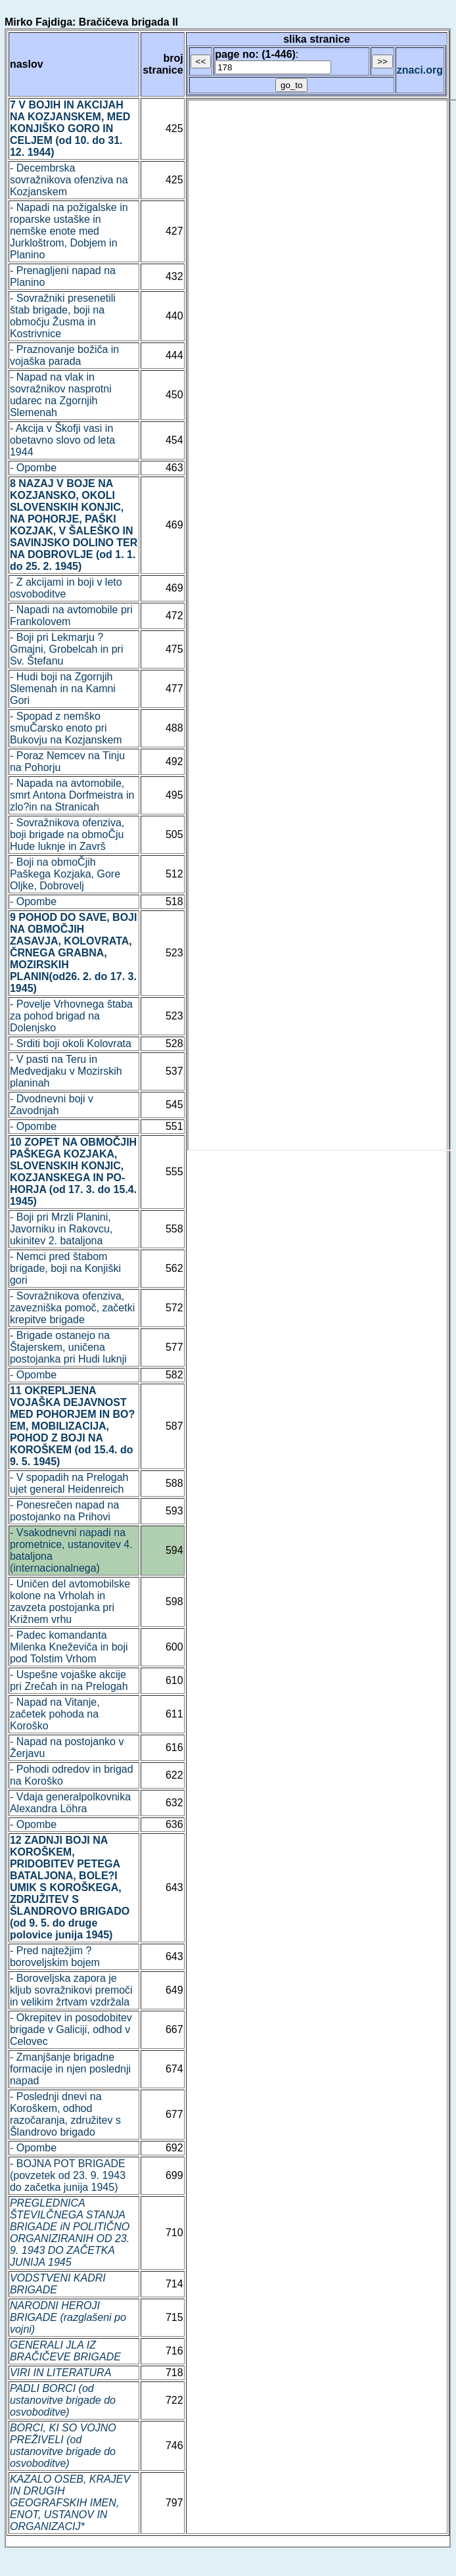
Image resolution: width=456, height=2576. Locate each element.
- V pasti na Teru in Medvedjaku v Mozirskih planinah (66, 1071)
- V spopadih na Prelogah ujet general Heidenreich (69, 1483)
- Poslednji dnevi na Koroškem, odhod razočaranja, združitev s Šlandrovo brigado (65, 2114)
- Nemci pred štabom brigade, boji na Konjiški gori (65, 1268)
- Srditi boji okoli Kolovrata (70, 1043)
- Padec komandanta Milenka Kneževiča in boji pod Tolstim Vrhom (69, 1646)
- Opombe (33, 467)
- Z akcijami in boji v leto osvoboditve (66, 587)
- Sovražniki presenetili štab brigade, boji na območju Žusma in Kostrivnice (63, 316)
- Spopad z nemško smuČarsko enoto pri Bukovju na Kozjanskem (66, 728)
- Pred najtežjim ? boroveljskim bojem (55, 1956)
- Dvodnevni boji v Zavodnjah (51, 1104)
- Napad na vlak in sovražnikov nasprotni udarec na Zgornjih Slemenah (61, 394)
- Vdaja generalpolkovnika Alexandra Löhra (70, 1802)
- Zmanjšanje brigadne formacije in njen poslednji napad (70, 2068)
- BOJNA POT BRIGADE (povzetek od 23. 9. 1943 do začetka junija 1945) (67, 2175)
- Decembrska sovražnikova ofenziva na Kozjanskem (69, 179)
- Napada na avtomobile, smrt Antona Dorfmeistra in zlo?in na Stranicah (72, 795)
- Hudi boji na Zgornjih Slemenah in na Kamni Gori (63, 688)
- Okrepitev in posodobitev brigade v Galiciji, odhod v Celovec (71, 2029)
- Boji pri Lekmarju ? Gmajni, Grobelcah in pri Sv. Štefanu (67, 649)
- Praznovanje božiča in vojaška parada (64, 355)
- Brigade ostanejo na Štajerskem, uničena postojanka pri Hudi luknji (68, 1347)
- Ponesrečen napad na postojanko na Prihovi (64, 1510)
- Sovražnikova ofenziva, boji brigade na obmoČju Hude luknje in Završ (67, 834)
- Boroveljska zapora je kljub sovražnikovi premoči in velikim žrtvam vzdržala (71, 1990)
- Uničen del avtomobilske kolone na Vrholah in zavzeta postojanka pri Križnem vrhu (70, 1601)
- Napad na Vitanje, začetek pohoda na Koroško (55, 1714)
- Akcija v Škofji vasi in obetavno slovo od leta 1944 (62, 440)
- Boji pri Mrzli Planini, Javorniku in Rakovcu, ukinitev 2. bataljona (61, 1228)
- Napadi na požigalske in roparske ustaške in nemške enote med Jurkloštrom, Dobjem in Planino (69, 231)
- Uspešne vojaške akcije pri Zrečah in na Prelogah (69, 1680)
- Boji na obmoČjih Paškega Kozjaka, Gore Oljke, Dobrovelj (65, 873)
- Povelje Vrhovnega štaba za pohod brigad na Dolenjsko (71, 1015)
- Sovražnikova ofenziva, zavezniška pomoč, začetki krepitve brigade (72, 1307)
